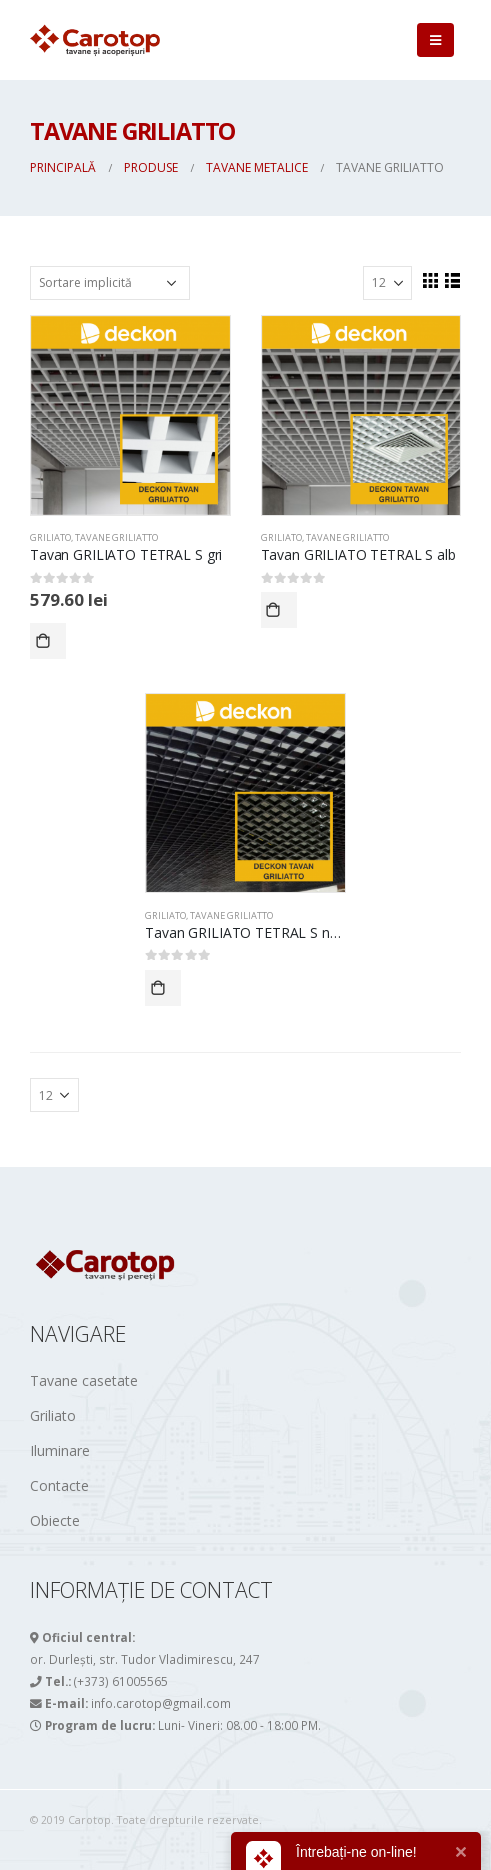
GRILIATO (50, 537)
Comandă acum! (48, 641)
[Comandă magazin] (110, 283)
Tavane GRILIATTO (116, 537)
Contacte (59, 1485)
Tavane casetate (84, 1380)
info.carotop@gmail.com (161, 1703)
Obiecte (55, 1520)
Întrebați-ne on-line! (356, 1852)
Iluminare (60, 1450)
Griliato (53, 1415)
